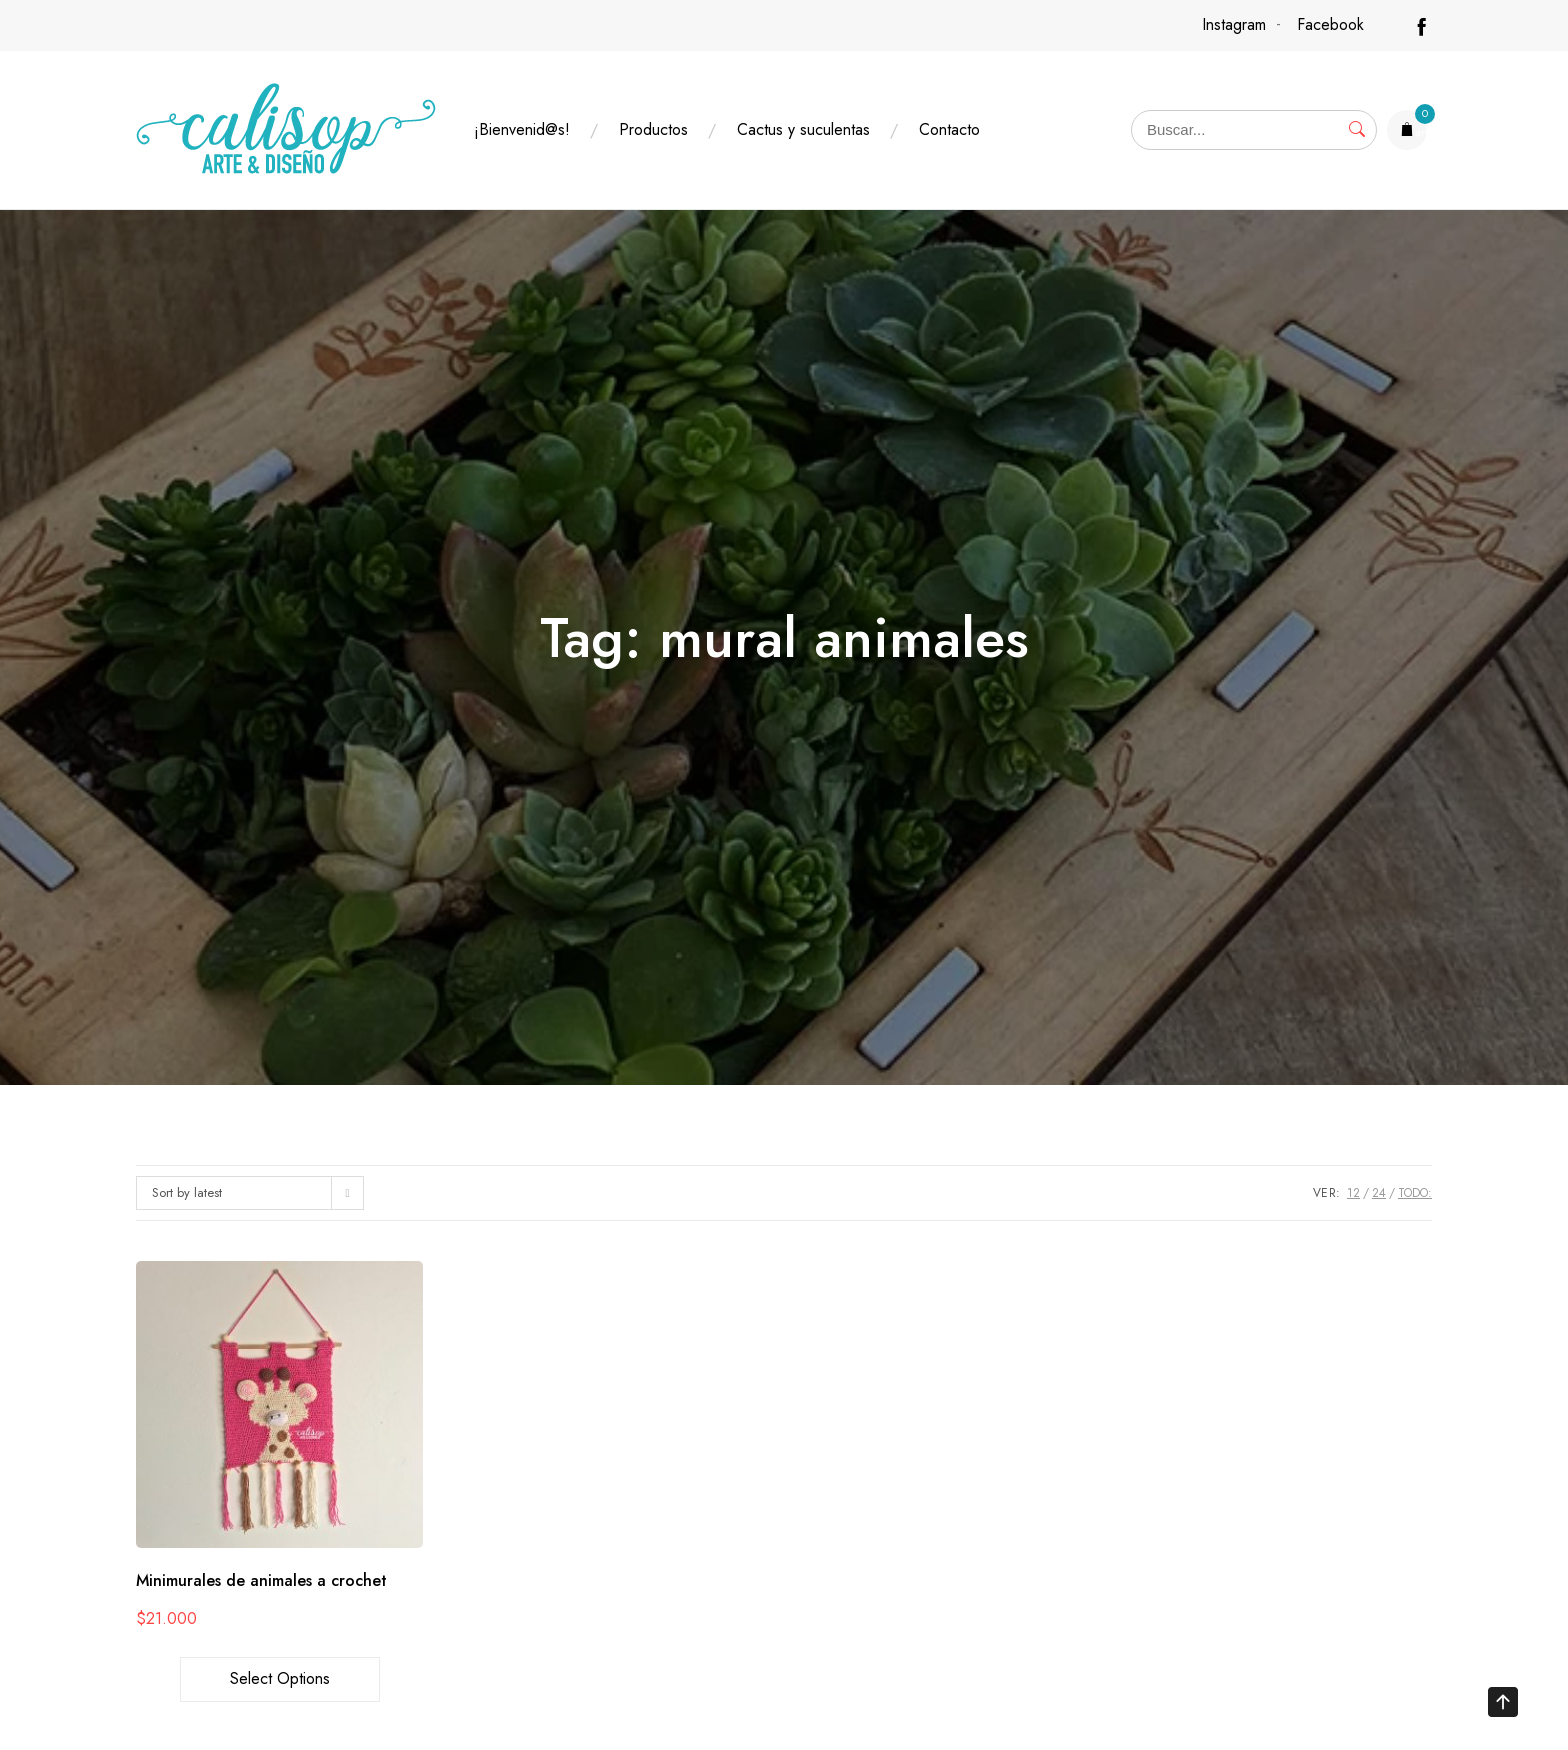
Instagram (1234, 24)
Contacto (949, 129)
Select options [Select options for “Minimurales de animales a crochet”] (280, 1678)
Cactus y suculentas (803, 129)
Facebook (1330, 24)
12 (1353, 1193)
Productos (653, 129)
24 (1379, 1193)
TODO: (1415, 1193)
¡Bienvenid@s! (522, 129)
